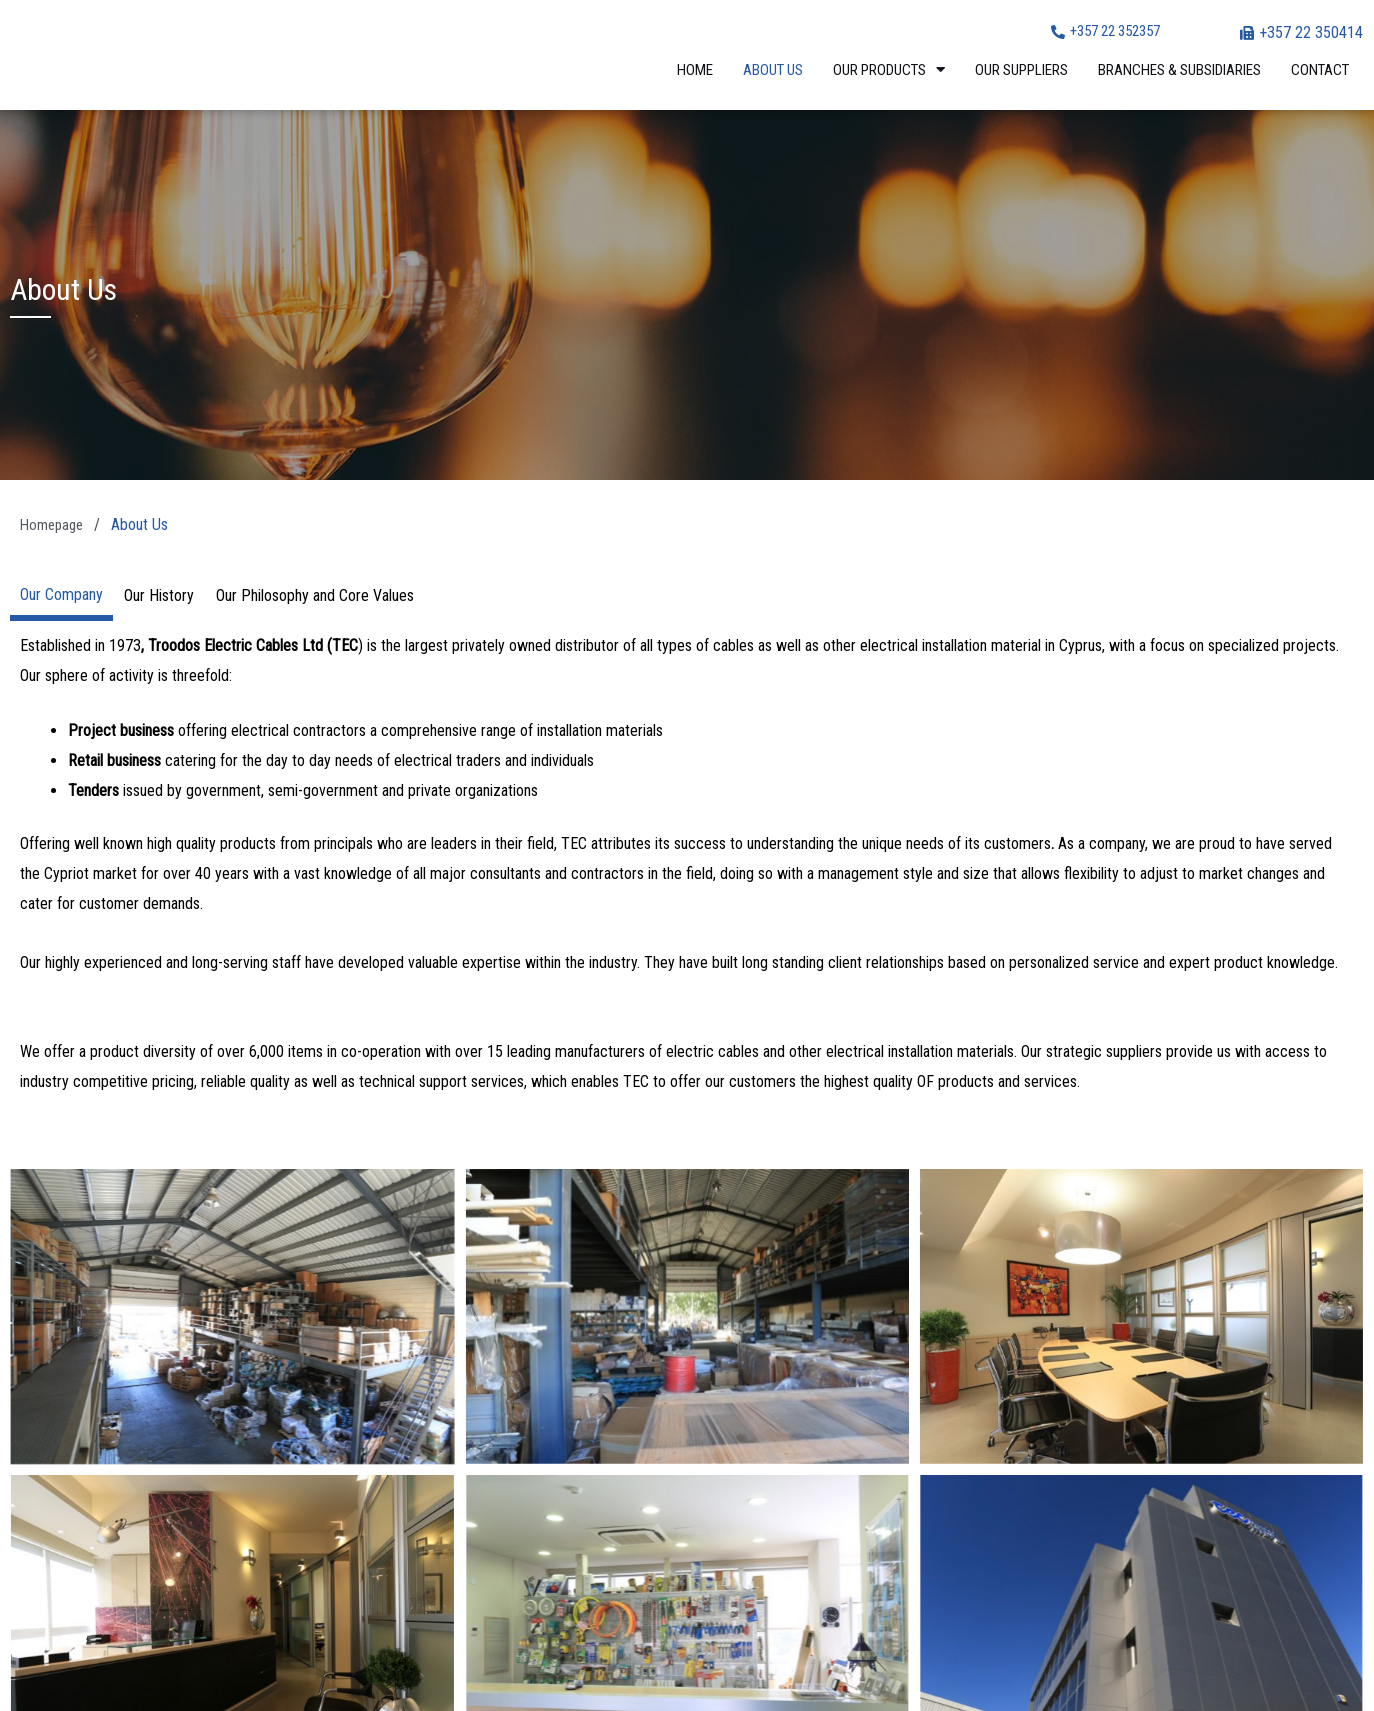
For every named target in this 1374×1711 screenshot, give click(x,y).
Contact (1320, 70)
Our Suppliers (1021, 70)
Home (695, 70)
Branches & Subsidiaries (1179, 70)
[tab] (61, 595)
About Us (773, 70)
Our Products (889, 69)
